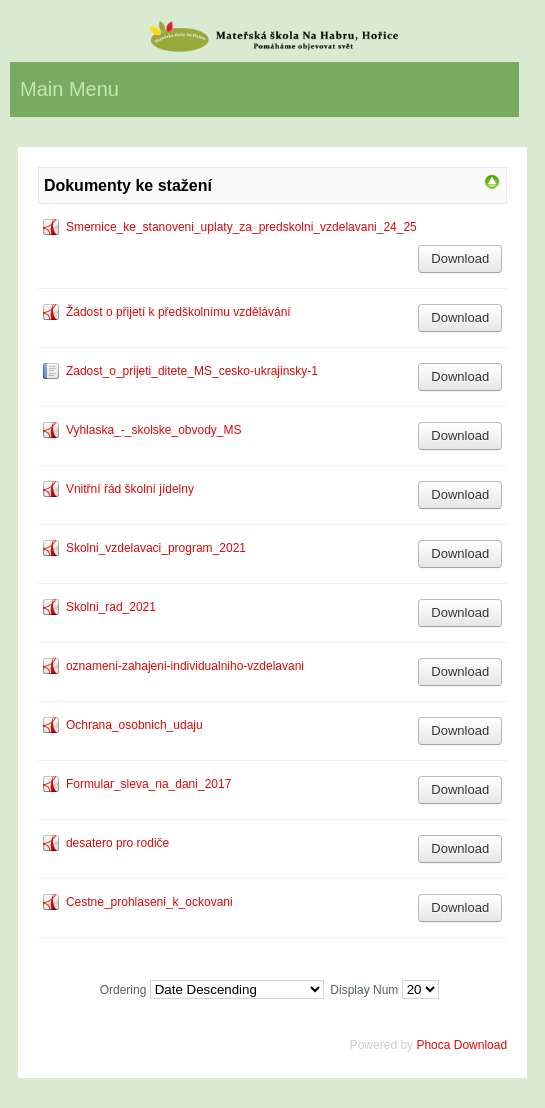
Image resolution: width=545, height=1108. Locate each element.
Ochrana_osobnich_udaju (134, 725)
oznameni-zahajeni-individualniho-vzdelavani (185, 666)
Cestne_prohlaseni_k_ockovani (149, 902)
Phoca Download (461, 1045)
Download (460, 258)
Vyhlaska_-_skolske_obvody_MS (154, 430)
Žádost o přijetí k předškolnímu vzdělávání (178, 312)
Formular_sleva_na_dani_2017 (148, 784)
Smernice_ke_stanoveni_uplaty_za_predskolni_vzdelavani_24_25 (241, 227)
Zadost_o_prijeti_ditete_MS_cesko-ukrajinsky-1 (192, 371)
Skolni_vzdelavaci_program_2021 (156, 548)
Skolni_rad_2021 (111, 607)
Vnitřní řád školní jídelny (130, 489)
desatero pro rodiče (117, 843)
